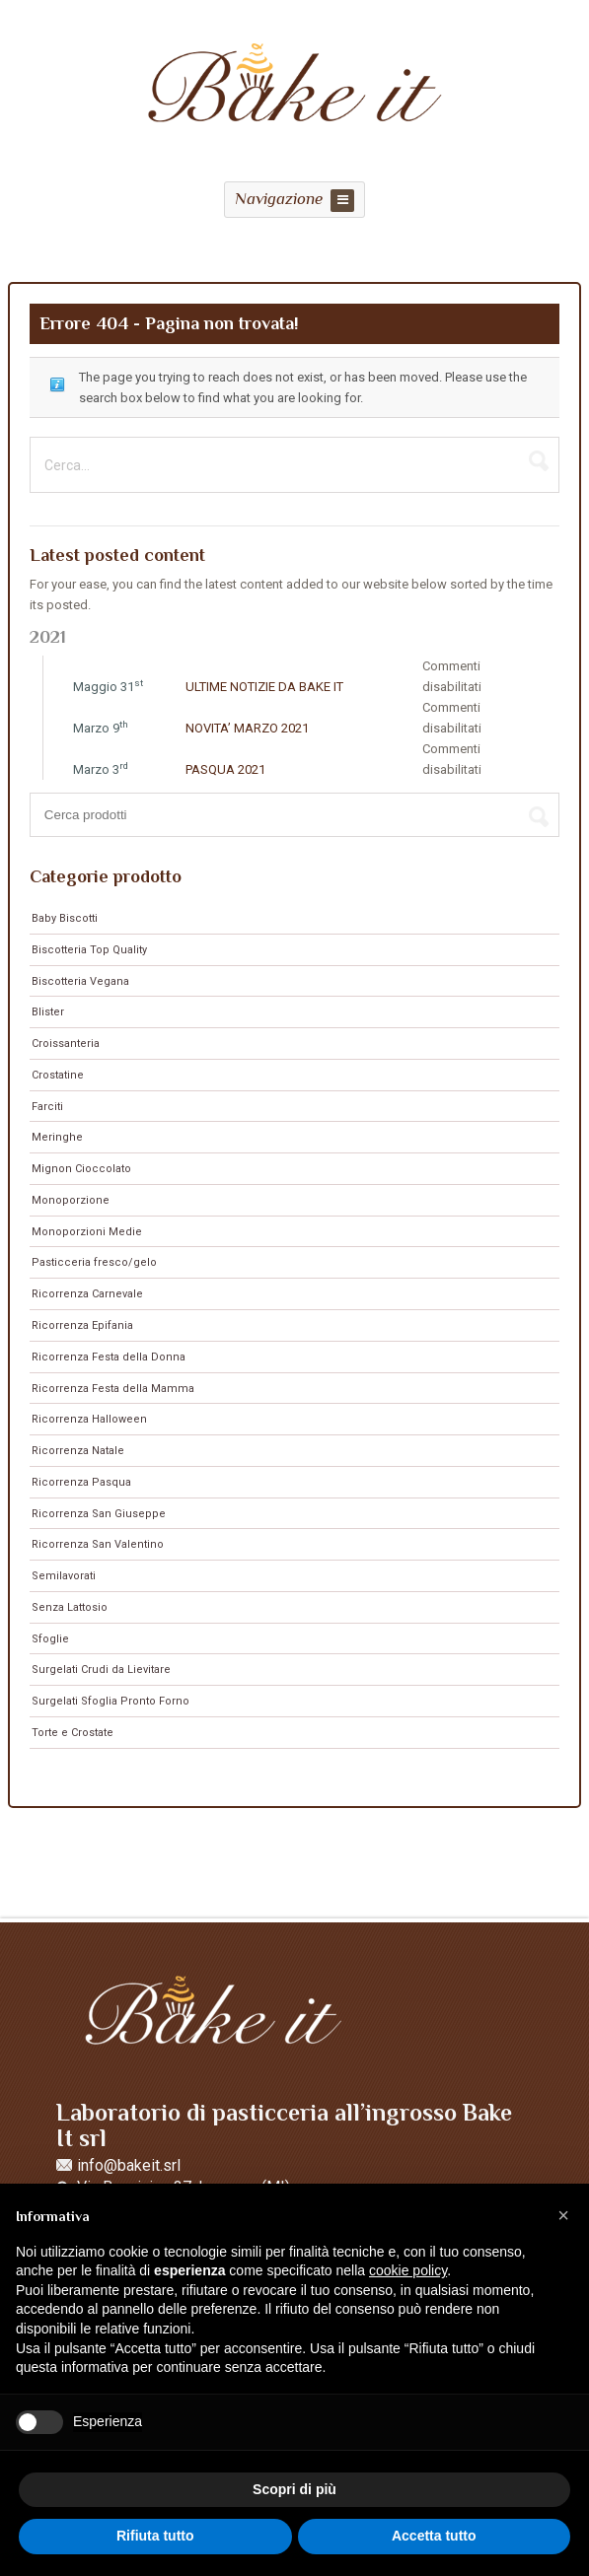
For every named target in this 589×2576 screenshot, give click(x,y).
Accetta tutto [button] (434, 2535)
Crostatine (58, 1075)
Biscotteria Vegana (80, 981)
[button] (563, 2215)
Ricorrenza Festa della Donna (108, 1357)
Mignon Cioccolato (81, 1168)
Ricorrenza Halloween (89, 1419)
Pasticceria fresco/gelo (94, 1262)
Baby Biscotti (65, 918)
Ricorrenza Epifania (82, 1325)
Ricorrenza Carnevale (87, 1294)
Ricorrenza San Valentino (98, 1544)
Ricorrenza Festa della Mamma (113, 1388)
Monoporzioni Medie (87, 1231)
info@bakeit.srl (129, 2165)
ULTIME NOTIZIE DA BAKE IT (264, 686)
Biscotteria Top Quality (89, 949)
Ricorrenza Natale (78, 1450)
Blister (48, 1012)
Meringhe (57, 1137)
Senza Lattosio (70, 1607)
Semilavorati (64, 1575)
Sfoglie (50, 1639)
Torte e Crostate (72, 1732)
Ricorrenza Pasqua (81, 1482)
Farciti (47, 1106)
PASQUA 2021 (225, 769)
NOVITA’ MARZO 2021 (247, 728)
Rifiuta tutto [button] (155, 2535)
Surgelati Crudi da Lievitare (101, 1669)
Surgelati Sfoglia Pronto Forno (110, 1701)
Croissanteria (66, 1043)
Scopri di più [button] (294, 2489)
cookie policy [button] (408, 2270)
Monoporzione (71, 1200)
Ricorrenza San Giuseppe (99, 1513)
